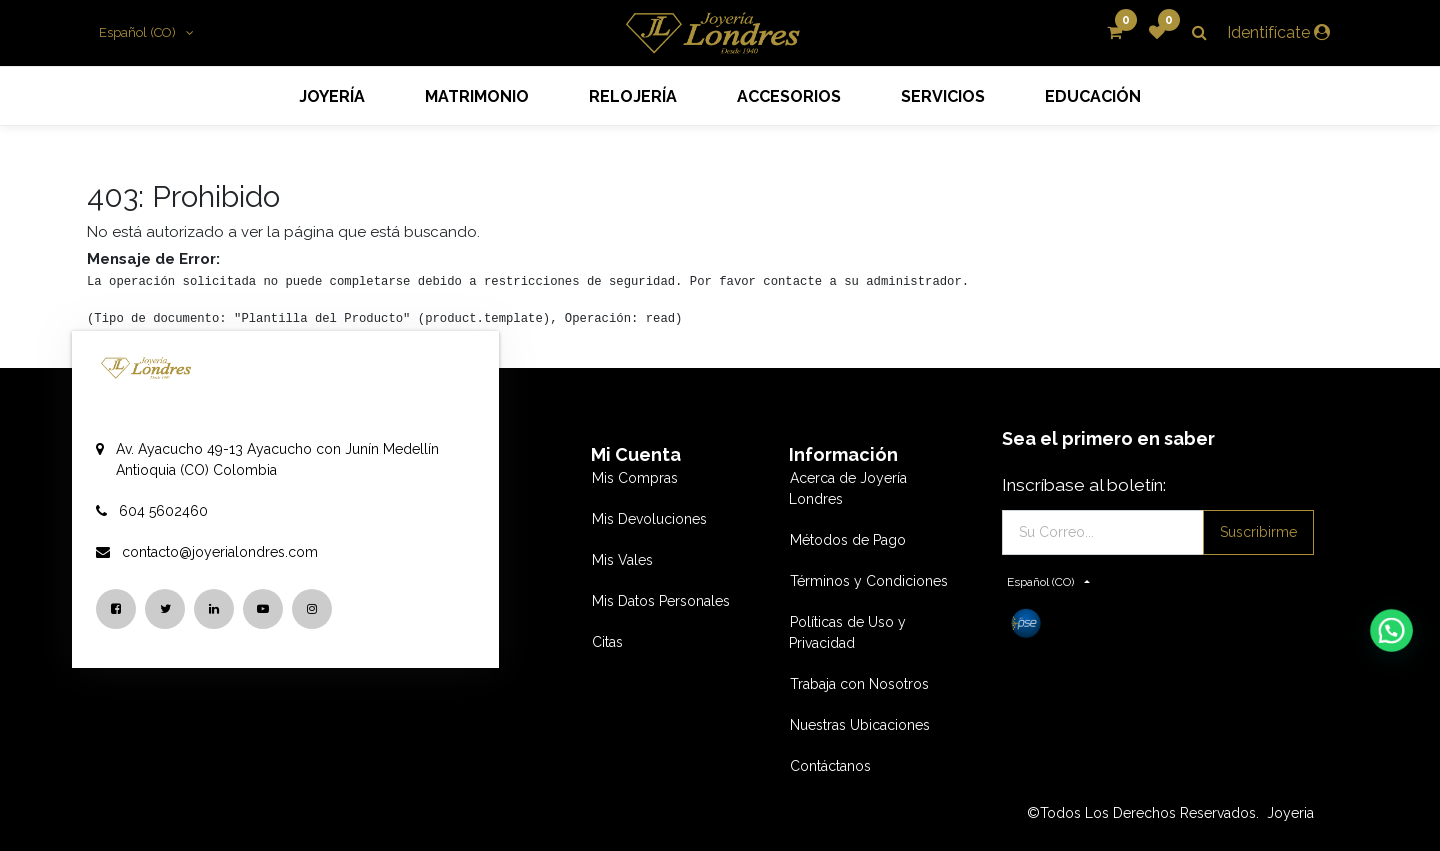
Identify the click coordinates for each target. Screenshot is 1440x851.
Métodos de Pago (848, 540)
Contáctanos (830, 766)
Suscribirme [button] (1258, 532)
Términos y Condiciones (869, 581)
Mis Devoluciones (649, 519)
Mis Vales (622, 560)
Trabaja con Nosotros (859, 684)
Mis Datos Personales (661, 601)
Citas (607, 642)
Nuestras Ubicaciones (860, 725)
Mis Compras (635, 478)
